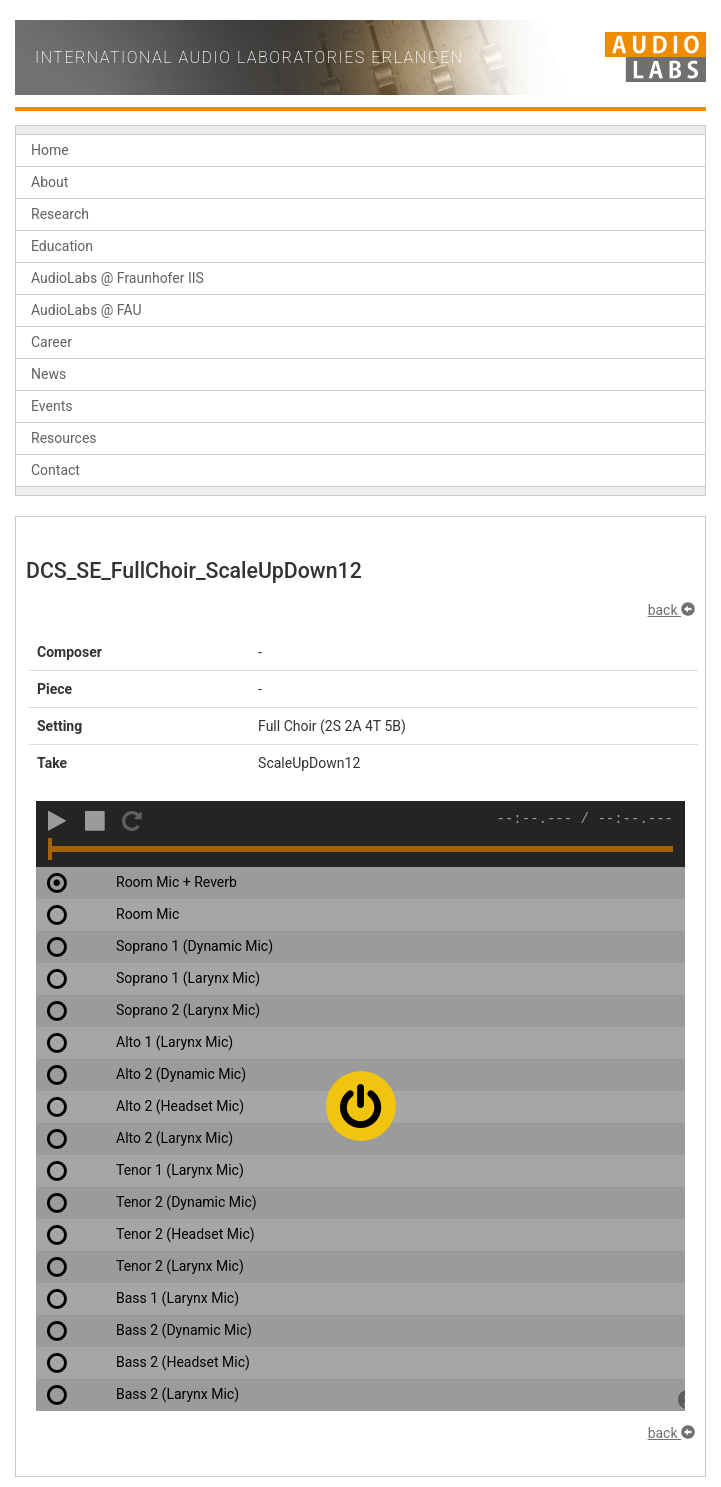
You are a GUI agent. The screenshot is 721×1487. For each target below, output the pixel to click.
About (49, 182)
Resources (64, 438)
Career (51, 342)
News (48, 374)
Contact (55, 470)
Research (60, 214)
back (671, 610)
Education (62, 246)
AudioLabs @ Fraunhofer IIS (117, 278)
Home (50, 150)
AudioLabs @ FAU (86, 310)
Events (51, 406)
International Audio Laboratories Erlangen (249, 57)
